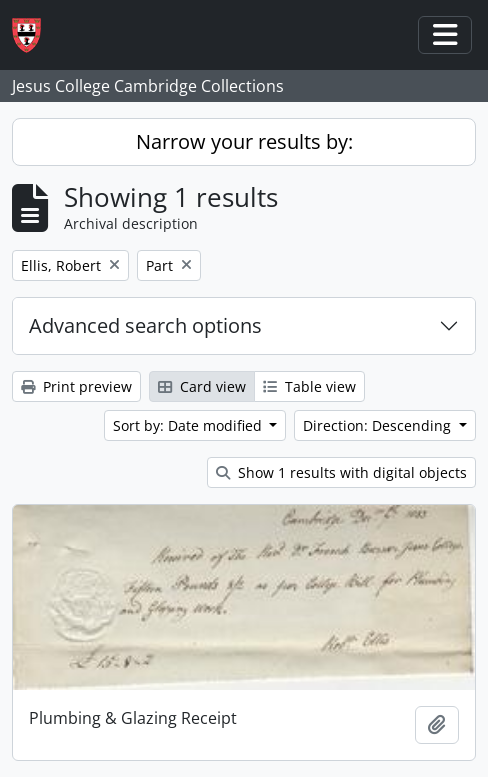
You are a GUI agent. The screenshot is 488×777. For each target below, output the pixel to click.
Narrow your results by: (244, 141)
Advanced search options (145, 325)
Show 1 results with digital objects (341, 472)
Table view (309, 386)
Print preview (76, 386)
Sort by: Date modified (189, 425)
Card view (202, 386)
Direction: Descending (379, 425)
